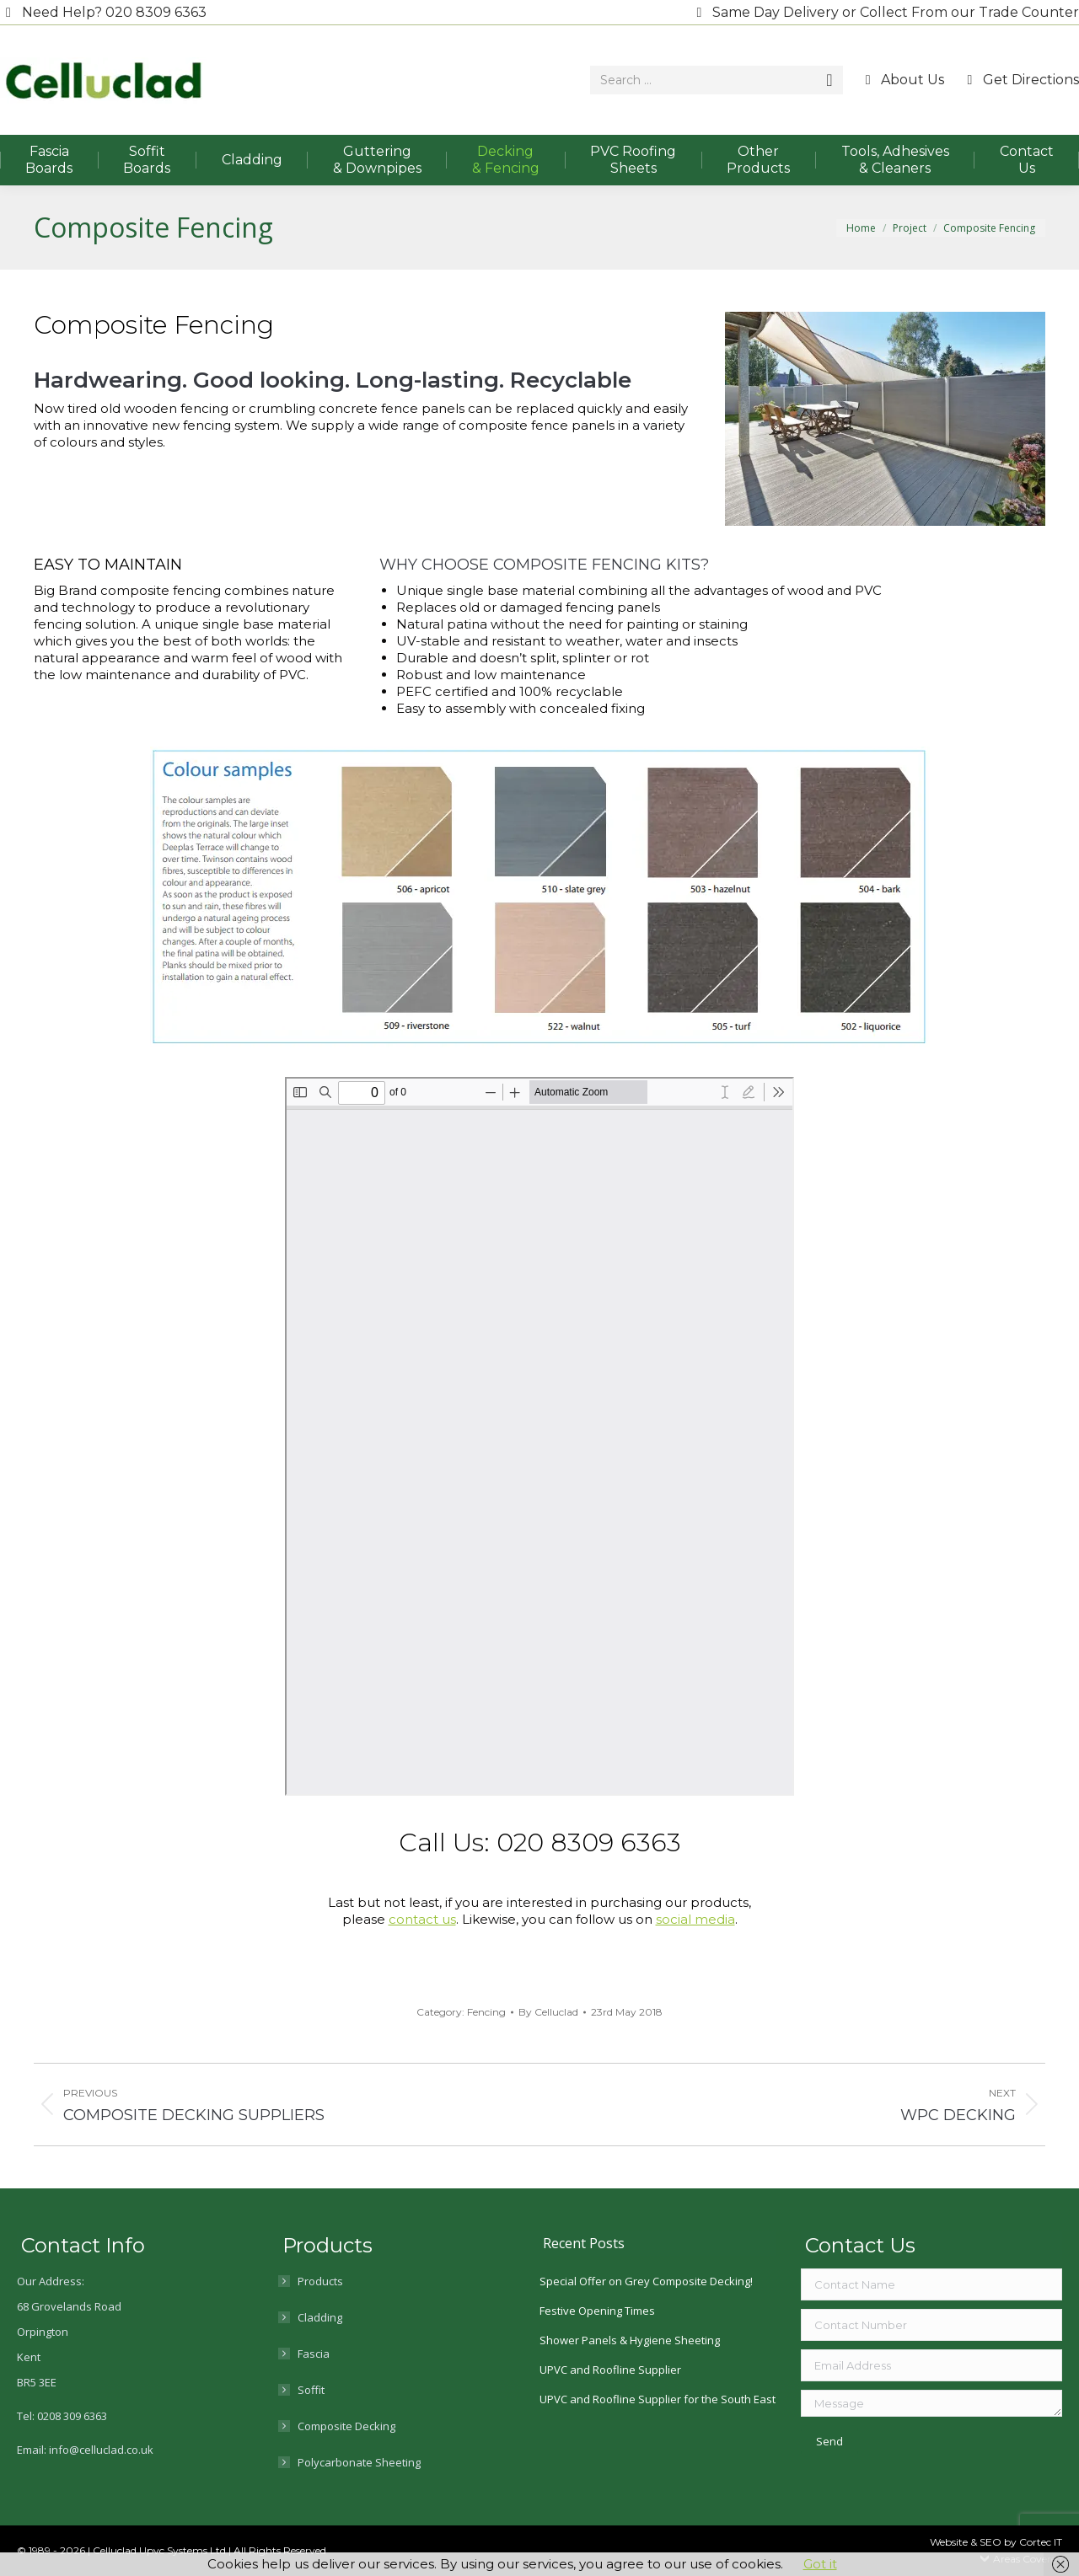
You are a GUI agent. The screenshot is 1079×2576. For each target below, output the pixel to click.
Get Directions (1020, 80)
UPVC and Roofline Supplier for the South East (658, 2399)
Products (320, 2281)
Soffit (311, 2389)
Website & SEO (967, 2542)
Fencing (486, 2012)
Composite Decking (346, 2426)
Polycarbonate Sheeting (359, 2462)
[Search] (716, 80)
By (548, 2012)
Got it (820, 2564)
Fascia (314, 2353)
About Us (902, 80)
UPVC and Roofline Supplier (610, 2369)
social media (695, 1919)
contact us (422, 1919)
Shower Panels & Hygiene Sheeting (630, 2340)
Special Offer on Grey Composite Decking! (646, 2281)
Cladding (320, 2317)
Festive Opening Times (597, 2310)
